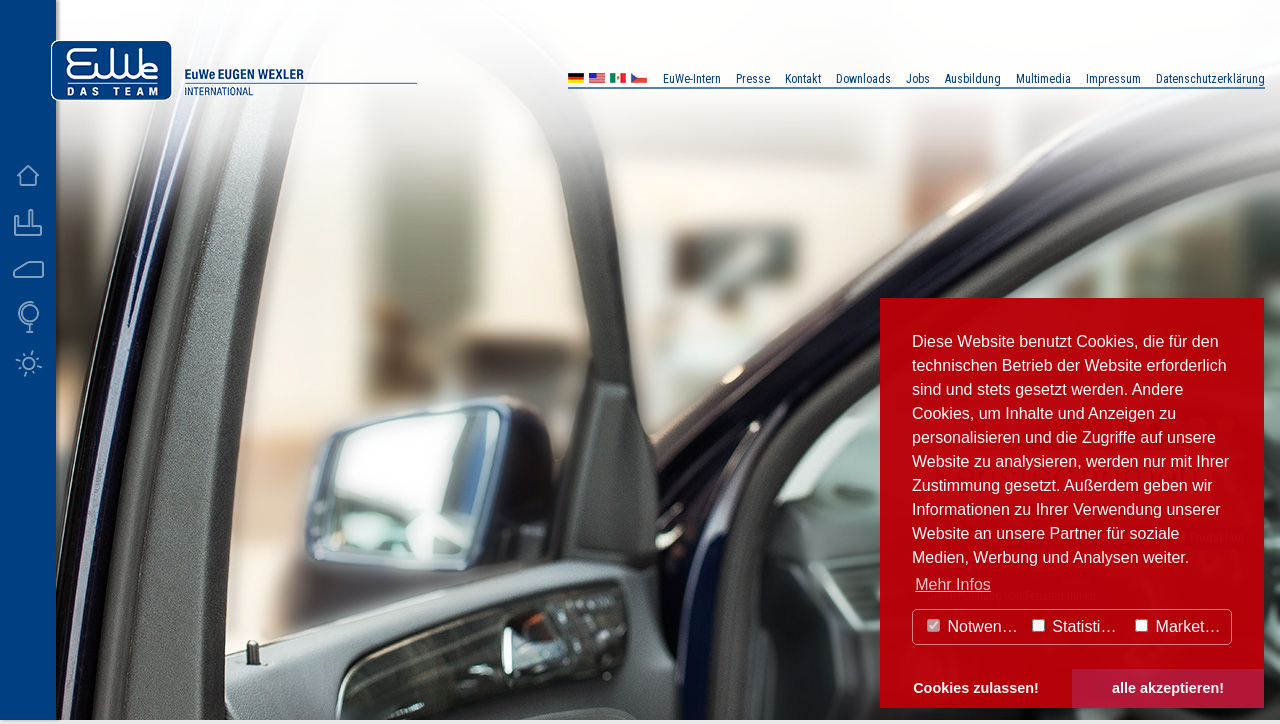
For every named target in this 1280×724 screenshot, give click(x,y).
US (597, 80)
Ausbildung (973, 79)
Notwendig (975, 626)
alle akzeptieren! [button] (1168, 688)
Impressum (1113, 79)
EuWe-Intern (692, 79)
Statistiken (1079, 626)
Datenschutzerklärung (1210, 79)
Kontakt (803, 79)
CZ (639, 80)
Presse (753, 79)
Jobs (918, 79)
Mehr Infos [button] (953, 584)
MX (618, 80)
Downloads (863, 79)
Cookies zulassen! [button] (976, 688)
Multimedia (1043, 79)
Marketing (1180, 626)
